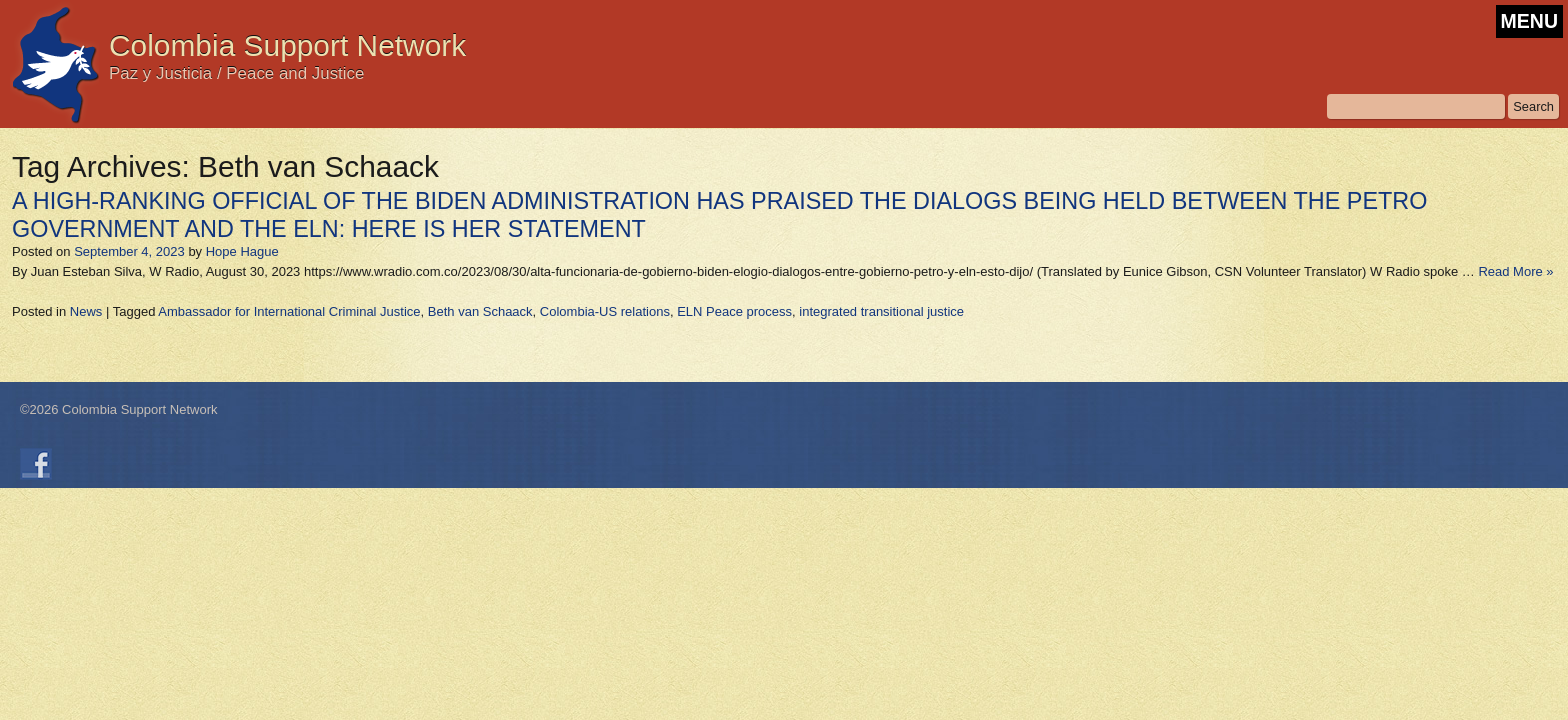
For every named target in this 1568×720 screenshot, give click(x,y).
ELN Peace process (734, 311)
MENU (1529, 21)
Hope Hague (242, 251)
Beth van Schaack (480, 311)
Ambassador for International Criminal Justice (289, 311)
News (86, 311)
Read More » (1515, 271)
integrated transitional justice (881, 311)
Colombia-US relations (605, 311)
